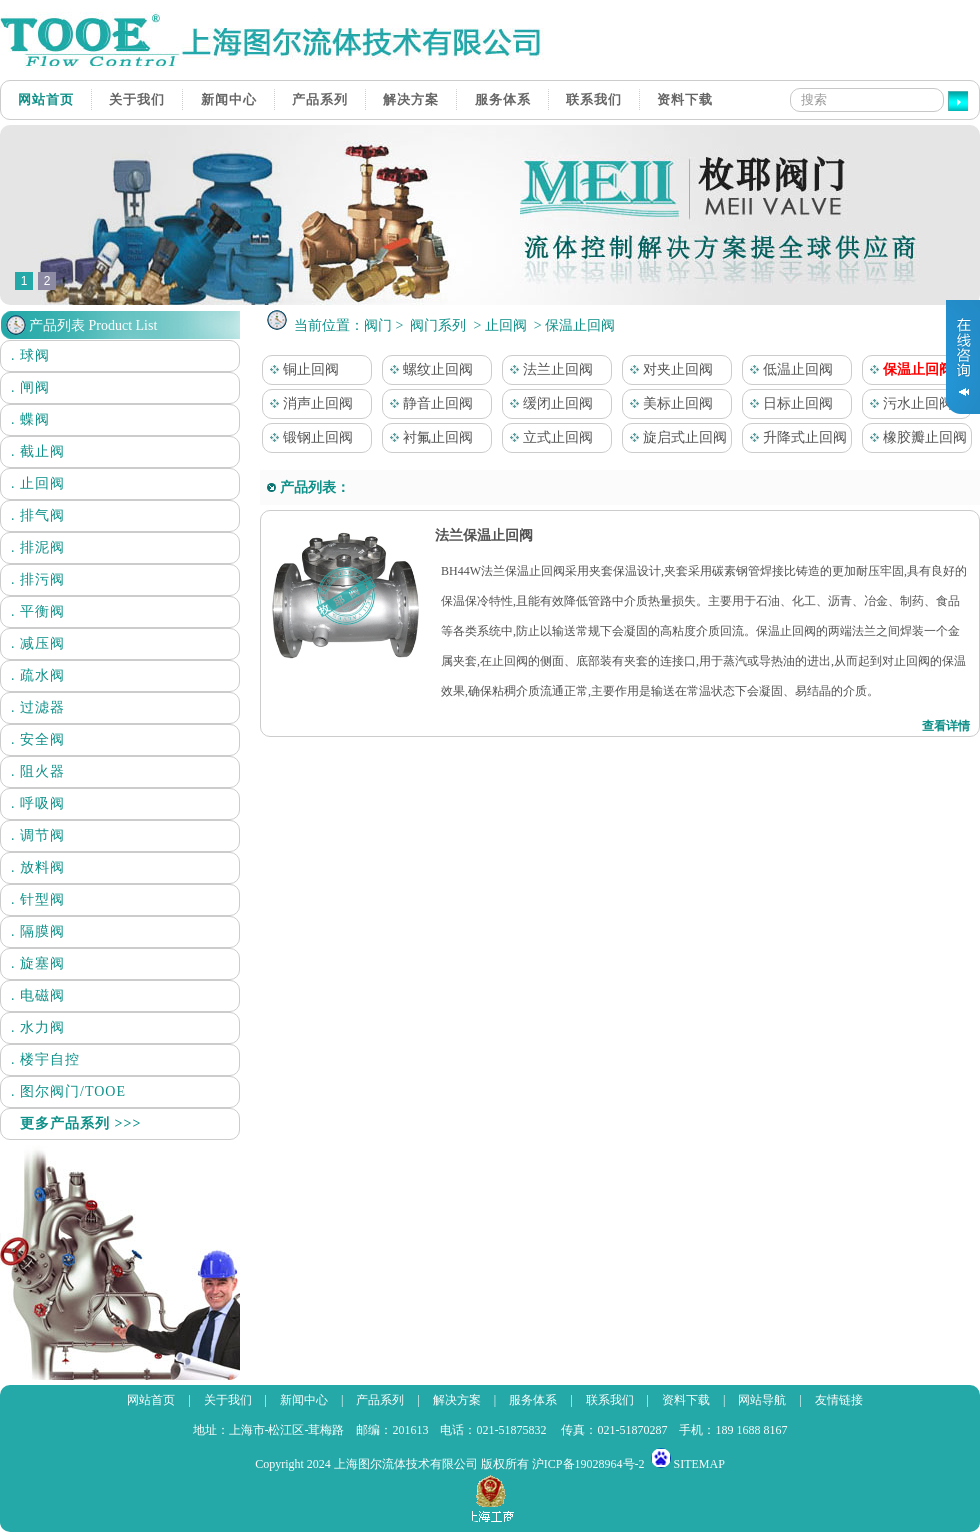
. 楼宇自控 (45, 1059)
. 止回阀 (38, 483)
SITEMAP (699, 1464)
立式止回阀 (548, 437)
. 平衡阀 (38, 611)
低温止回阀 (788, 369)
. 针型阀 (38, 899)
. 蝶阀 (30, 419)
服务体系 (503, 99)
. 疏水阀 (38, 675)
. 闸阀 (30, 387)
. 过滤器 (38, 707)
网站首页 (46, 99)
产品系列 (320, 99)
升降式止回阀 (795, 437)
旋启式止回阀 (675, 437)
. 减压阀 (38, 643)
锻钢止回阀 (308, 437)
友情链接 (839, 1400)
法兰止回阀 (548, 369)
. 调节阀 (38, 835)
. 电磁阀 (38, 995)
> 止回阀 (500, 325)
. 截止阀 (38, 451)
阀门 (378, 325)
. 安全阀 (38, 739)
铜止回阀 (301, 369)
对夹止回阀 (668, 369)
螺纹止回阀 (428, 369)
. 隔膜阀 (38, 931)
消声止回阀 (308, 403)
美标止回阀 (668, 403)
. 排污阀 (38, 579)
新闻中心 (229, 99)
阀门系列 (438, 325)
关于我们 (137, 99)
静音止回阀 (428, 403)
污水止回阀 (908, 403)
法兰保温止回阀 (482, 535)
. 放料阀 (38, 867)
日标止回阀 (788, 403)
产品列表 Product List (93, 325)
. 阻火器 (38, 771)
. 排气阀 (38, 515)
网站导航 (762, 1400)
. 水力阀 (38, 1027)
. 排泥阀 (38, 547)
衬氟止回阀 (428, 437)
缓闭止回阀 (548, 403)
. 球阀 (30, 355)
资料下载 (685, 99)
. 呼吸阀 (38, 803)
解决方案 (411, 99)
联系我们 (594, 99)
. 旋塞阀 (38, 963)
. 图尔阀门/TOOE (68, 1091)
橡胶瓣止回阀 (915, 437)
